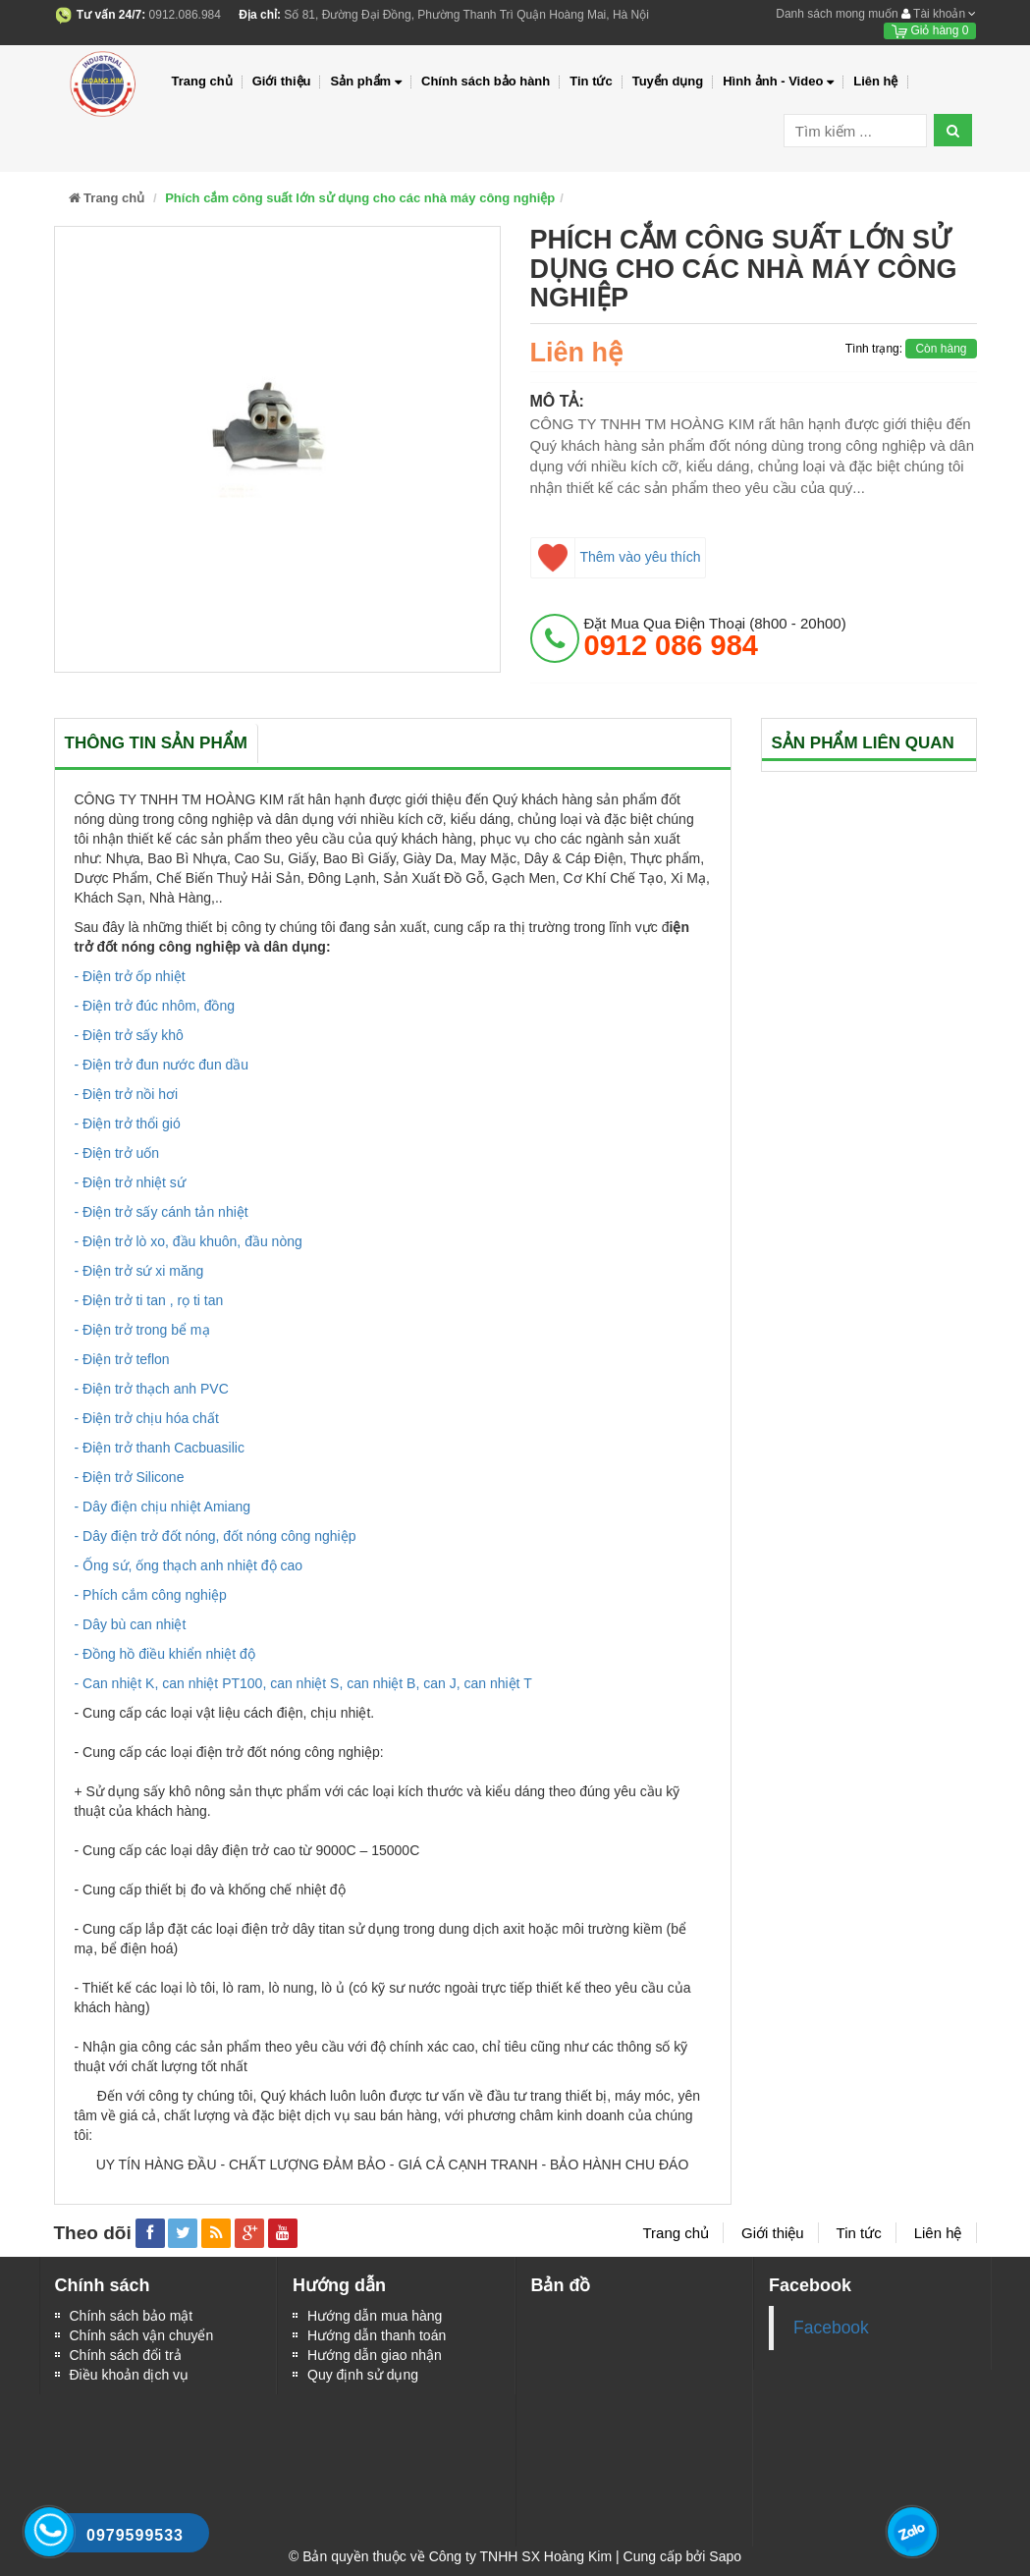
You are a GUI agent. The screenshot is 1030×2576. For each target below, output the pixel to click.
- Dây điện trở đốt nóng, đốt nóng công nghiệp (215, 1536)
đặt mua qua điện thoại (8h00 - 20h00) (715, 637)
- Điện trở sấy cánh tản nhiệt (161, 1212)
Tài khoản (938, 14)
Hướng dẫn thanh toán (376, 2335)
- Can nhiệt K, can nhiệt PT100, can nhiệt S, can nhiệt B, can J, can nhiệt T (303, 1683)
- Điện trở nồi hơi (127, 1094)
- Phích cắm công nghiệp (151, 1595)
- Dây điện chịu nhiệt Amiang (163, 1506)
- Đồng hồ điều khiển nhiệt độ (165, 1654)
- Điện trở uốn (117, 1153)
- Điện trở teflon (122, 1359)
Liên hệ (875, 81)
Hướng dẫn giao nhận (374, 2355)
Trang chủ (202, 81)
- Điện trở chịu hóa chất (147, 1418)
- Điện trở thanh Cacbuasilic (159, 1447)
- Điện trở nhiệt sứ (130, 1182)
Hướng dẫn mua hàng (374, 2316)
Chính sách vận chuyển (142, 2335)
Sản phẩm (366, 82)
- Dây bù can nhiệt (131, 1624)
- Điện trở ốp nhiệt (130, 976)
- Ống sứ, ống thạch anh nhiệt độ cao (189, 1565)
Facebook (831, 2327)
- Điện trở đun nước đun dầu (162, 1064)
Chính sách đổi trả (126, 2355)
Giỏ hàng (930, 30)
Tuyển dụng (668, 81)
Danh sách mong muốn (836, 14)
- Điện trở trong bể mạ (142, 1330)
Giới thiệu (281, 81)
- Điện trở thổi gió (128, 1123)
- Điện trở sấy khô (129, 1035)
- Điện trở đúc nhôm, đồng (155, 1006)
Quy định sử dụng (362, 2375)
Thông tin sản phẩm (156, 743)
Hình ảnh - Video (778, 82)
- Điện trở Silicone (130, 1477)
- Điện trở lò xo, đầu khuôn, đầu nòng (188, 1241)
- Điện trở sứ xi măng (139, 1271)
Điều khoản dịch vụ (130, 2375)
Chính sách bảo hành (485, 81)
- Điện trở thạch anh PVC (152, 1389)
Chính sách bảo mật (131, 2316)
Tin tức (590, 81)
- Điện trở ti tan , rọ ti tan (149, 1300)
